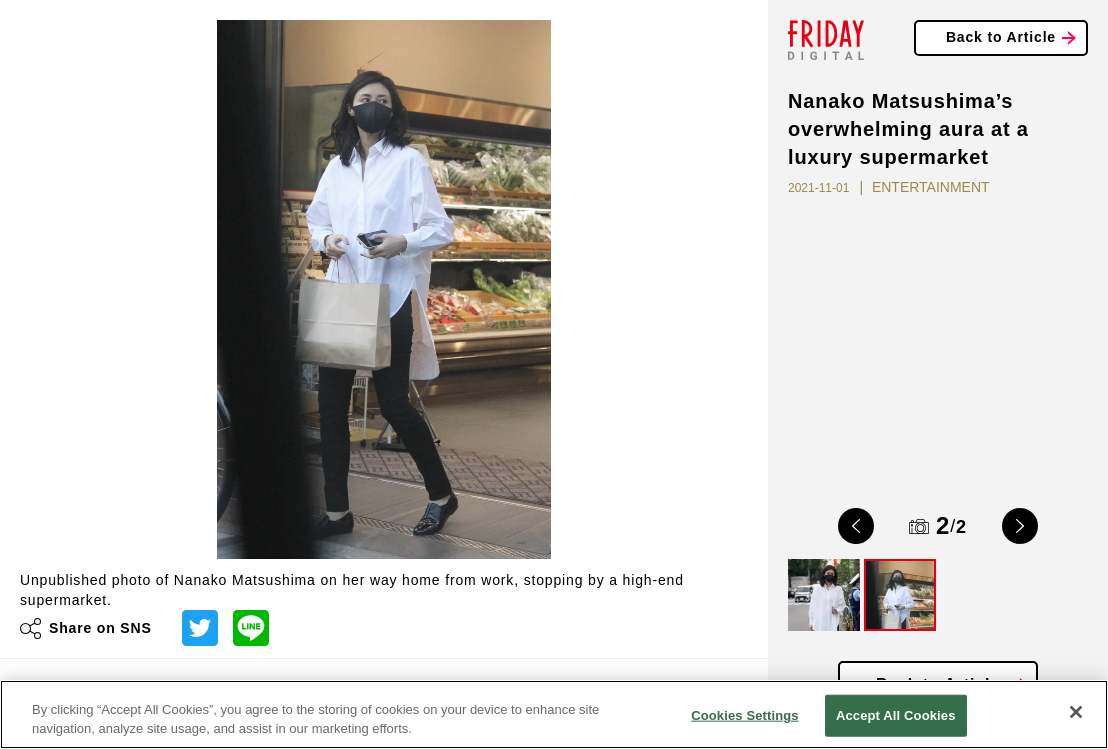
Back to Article (1001, 37)
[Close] (1076, 712)
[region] (554, 714)
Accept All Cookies (896, 715)
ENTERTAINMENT (931, 187)
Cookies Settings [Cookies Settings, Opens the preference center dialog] (745, 715)
